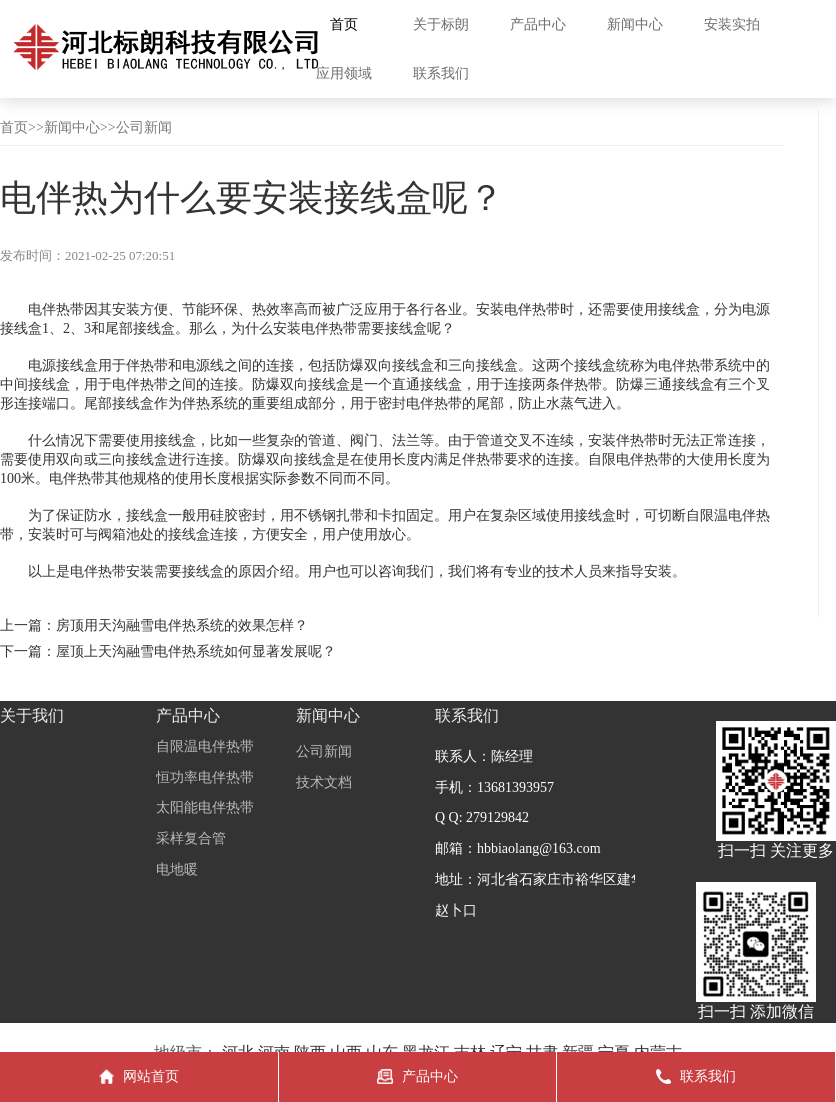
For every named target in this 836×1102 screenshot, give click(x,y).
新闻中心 (72, 127)
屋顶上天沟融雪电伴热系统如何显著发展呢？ (196, 651)
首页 (14, 127)
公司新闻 (144, 127)
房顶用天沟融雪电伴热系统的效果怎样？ (182, 625)
